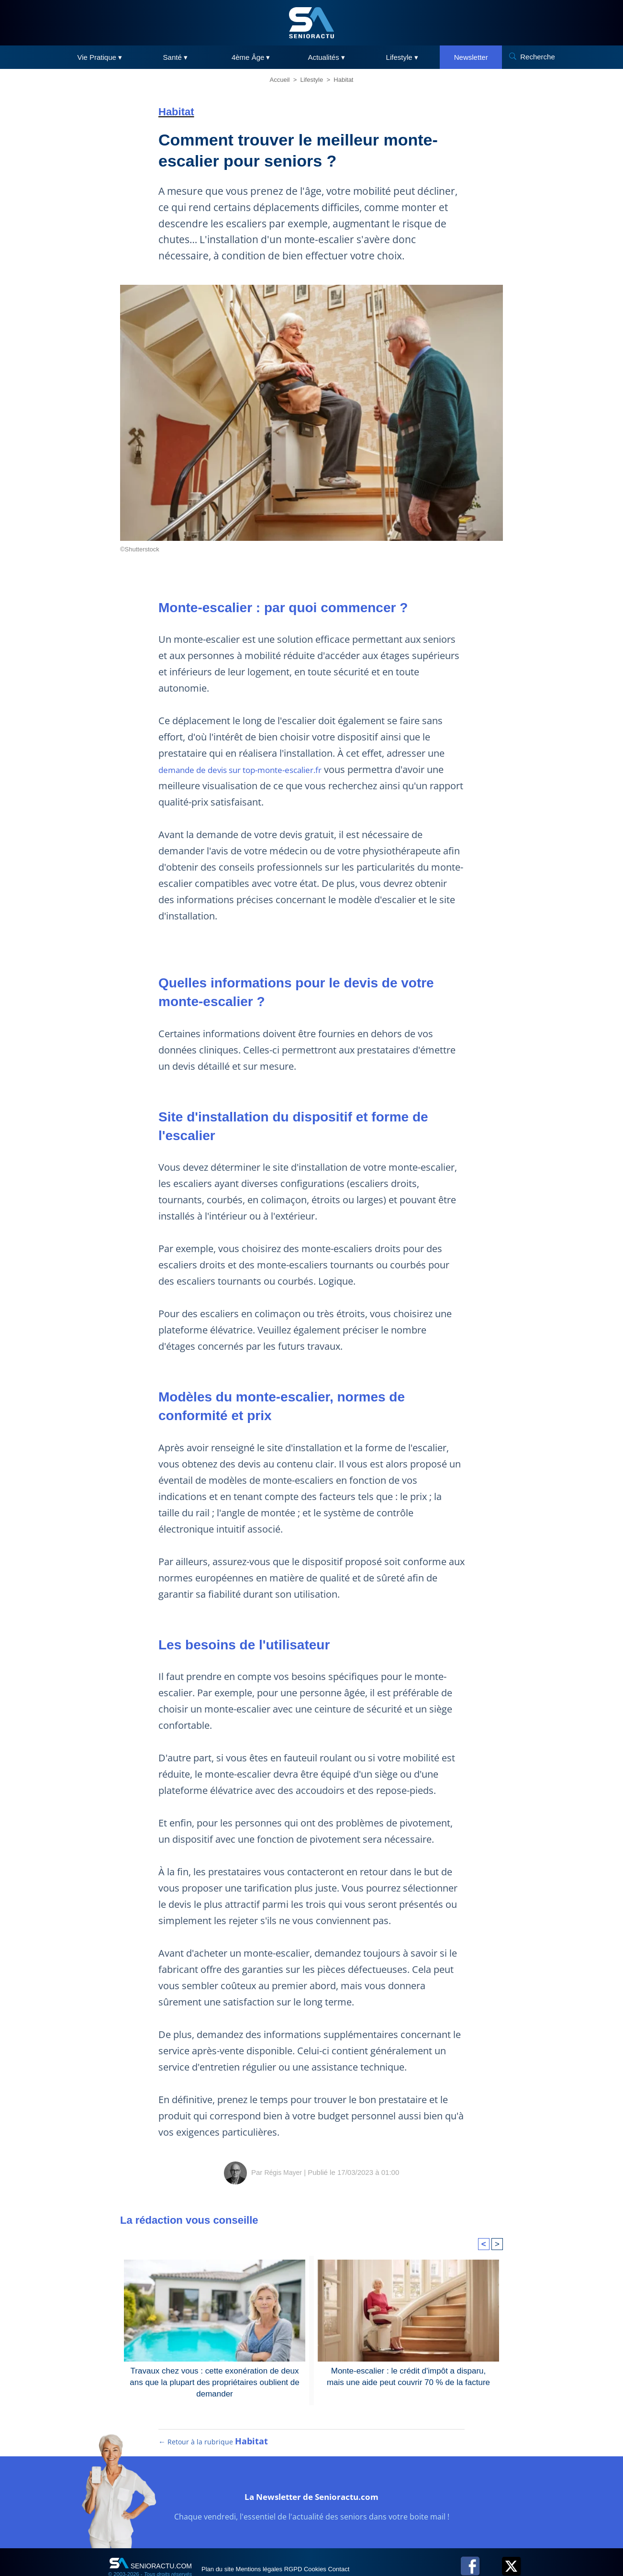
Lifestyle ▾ (402, 57)
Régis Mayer (283, 2140)
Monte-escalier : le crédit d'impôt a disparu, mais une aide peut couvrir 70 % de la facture (408, 2343)
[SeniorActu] (311, 22)
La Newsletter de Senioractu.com (311, 2474)
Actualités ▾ (326, 57)
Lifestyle (311, 79)
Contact (392, 2548)
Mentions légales (279, 2548)
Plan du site (224, 2548)
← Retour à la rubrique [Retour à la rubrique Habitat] (213, 2421)
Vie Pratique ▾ (99, 57)
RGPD (324, 2548)
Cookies (358, 2548)
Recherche (537, 57)
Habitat (343, 79)
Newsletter (471, 57)
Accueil (280, 79)
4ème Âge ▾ (251, 57)
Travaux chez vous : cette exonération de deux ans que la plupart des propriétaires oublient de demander (215, 2348)
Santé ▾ (175, 57)
